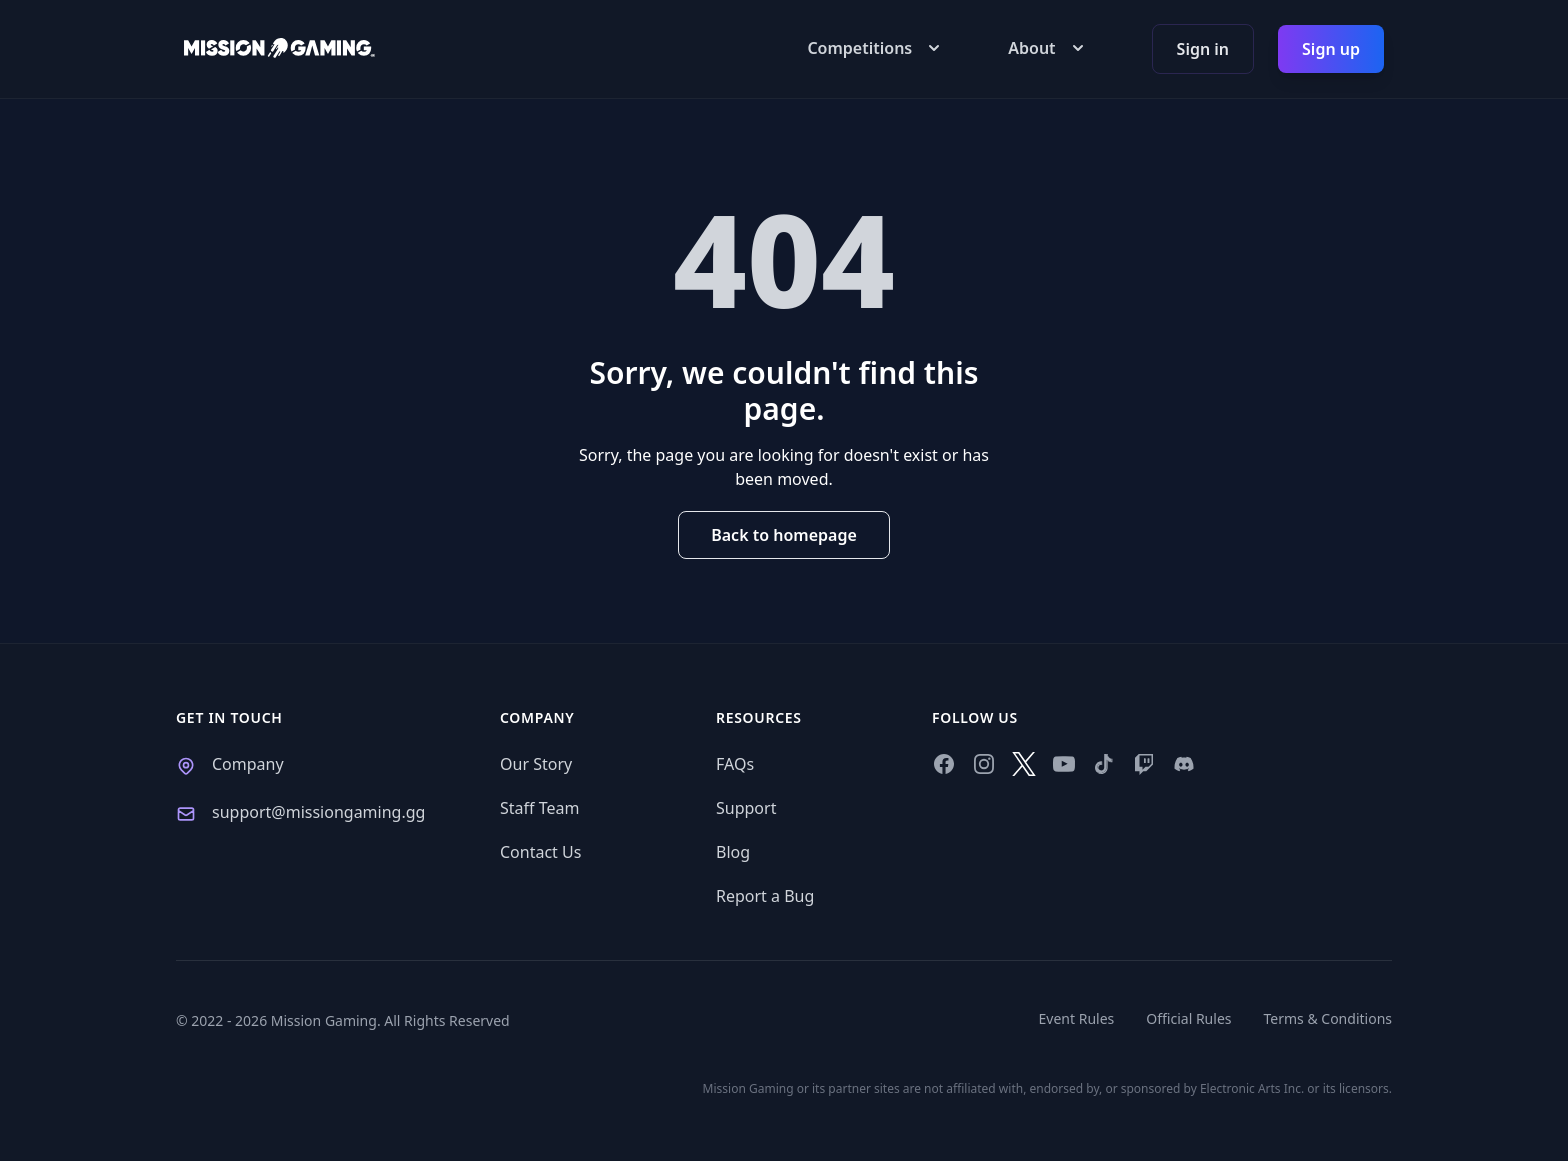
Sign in (1203, 49)
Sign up (1331, 49)
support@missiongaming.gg (318, 812)
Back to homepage (784, 535)
